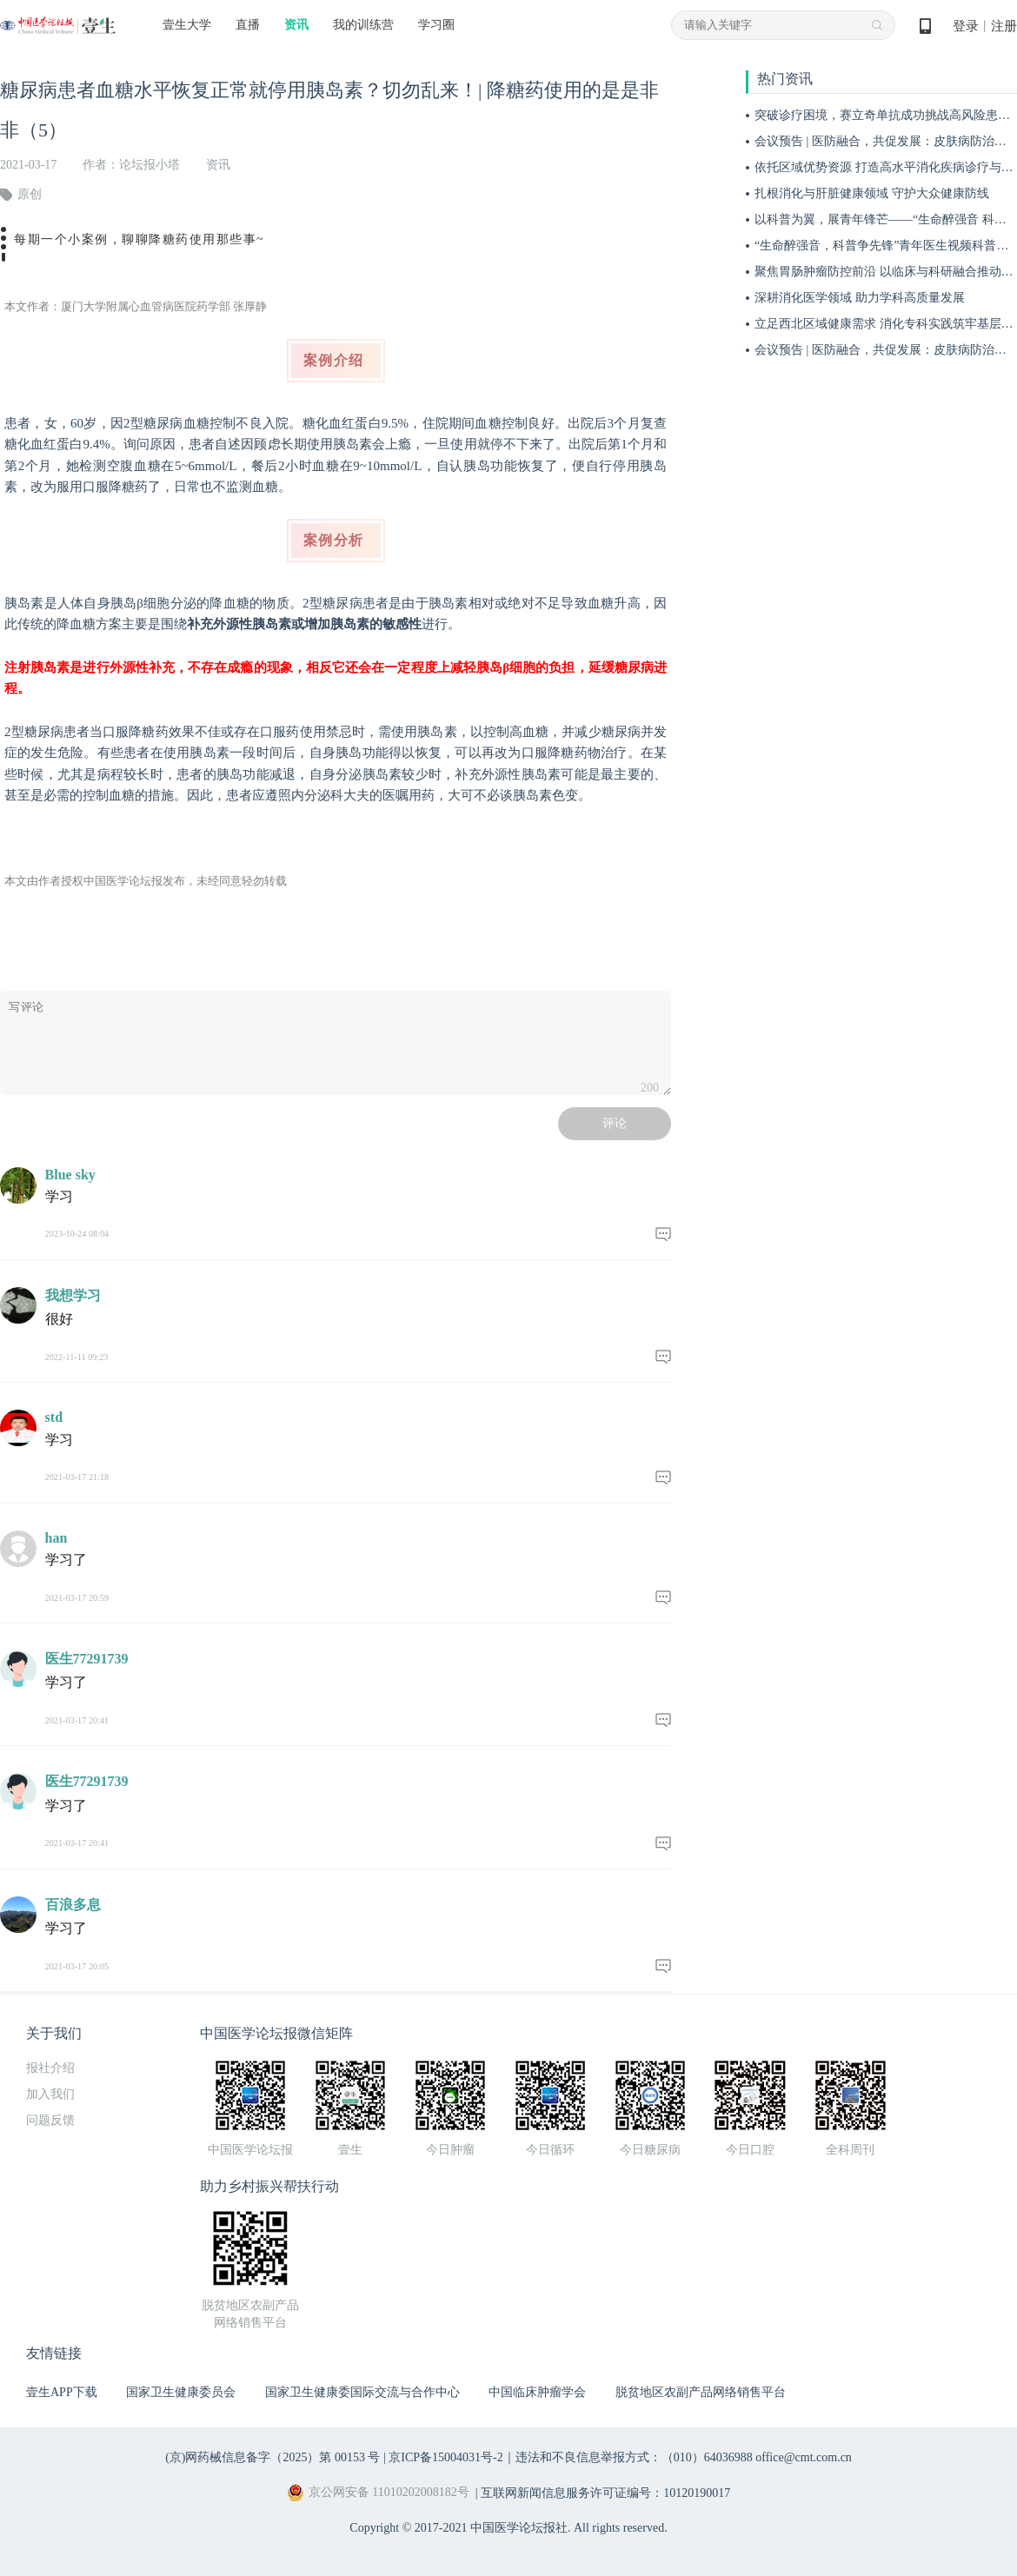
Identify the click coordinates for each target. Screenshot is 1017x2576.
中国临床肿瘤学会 (537, 2392)
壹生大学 (187, 24)
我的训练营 (363, 24)
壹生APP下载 (61, 2392)
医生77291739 (87, 1658)
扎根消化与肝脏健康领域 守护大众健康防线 (871, 193)
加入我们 (50, 2094)
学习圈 (436, 24)
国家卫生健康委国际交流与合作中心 (362, 2392)
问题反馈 (50, 2120)
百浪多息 (73, 1904)
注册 (1004, 26)
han (56, 1537)
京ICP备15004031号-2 (445, 2457)
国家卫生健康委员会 (181, 2392)
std (54, 1417)
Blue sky (70, 1174)
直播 (248, 24)
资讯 (296, 24)
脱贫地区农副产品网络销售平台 (700, 2392)
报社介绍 (50, 2068)
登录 (966, 26)
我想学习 (73, 1295)
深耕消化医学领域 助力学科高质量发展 (859, 297)
